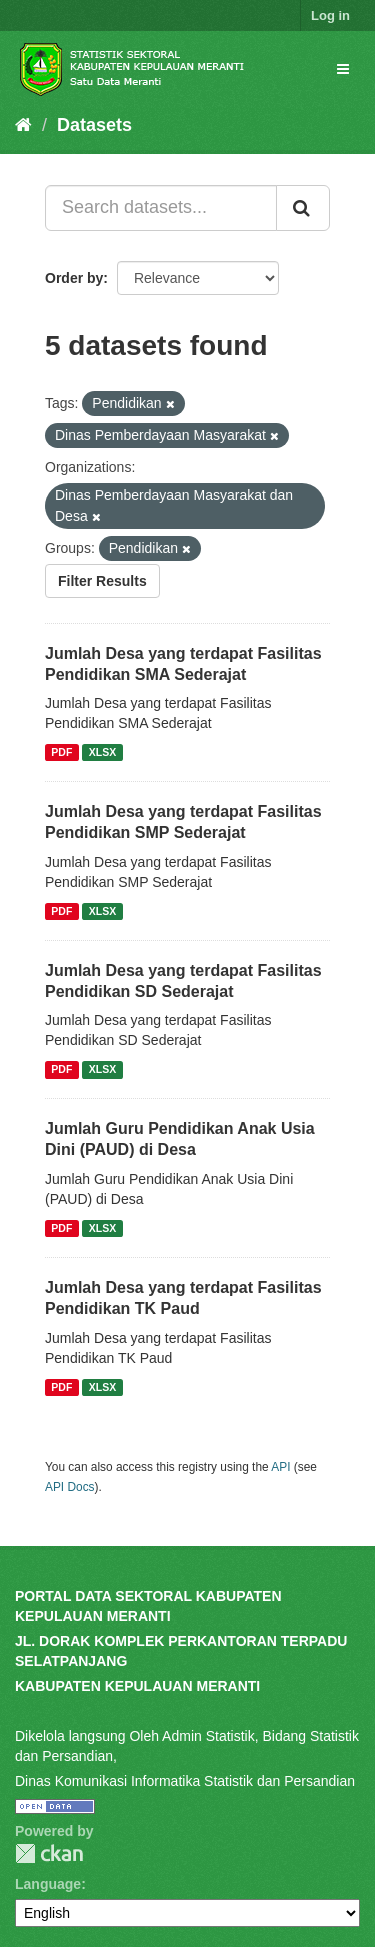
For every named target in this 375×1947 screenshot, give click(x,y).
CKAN (49, 1853)
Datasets (94, 125)
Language (48, 1884)
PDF (61, 752)
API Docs (70, 1487)
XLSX (102, 752)
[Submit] (303, 208)
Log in (330, 15)
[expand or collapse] (343, 69)
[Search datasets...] (161, 208)
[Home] (23, 125)
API (280, 1467)
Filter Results (102, 581)
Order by (74, 278)
